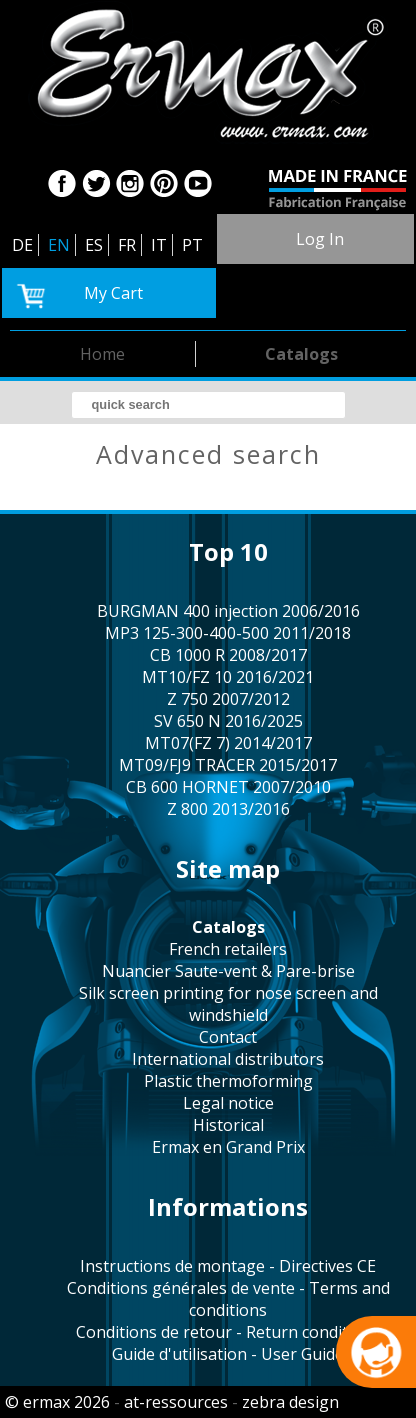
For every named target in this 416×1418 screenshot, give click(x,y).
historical (228, 1125)
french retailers (228, 949)
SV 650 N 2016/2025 (228, 721)
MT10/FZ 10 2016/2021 (228, 677)
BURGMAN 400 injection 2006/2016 (228, 611)
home (102, 354)
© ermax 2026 (57, 1402)
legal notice (228, 1103)
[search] (208, 405)
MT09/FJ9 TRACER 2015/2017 (228, 765)
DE (22, 245)
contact (228, 1037)
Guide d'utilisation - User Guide (228, 1354)
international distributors (228, 1059)
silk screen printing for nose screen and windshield (228, 1004)
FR (127, 245)
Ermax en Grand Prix (228, 1147)
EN (59, 245)
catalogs (301, 354)
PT (192, 245)
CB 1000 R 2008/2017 (228, 655)
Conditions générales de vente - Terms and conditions (228, 1299)
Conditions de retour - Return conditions (228, 1332)
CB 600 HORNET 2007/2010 (228, 787)
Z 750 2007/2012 (228, 699)
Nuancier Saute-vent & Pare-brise (228, 971)
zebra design (290, 1402)
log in (320, 239)
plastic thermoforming (228, 1081)
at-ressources (176, 1402)
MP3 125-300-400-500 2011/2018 (228, 633)
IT (159, 245)
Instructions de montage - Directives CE (228, 1266)
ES (94, 245)
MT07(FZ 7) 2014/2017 (228, 743)
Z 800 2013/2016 (228, 809)
